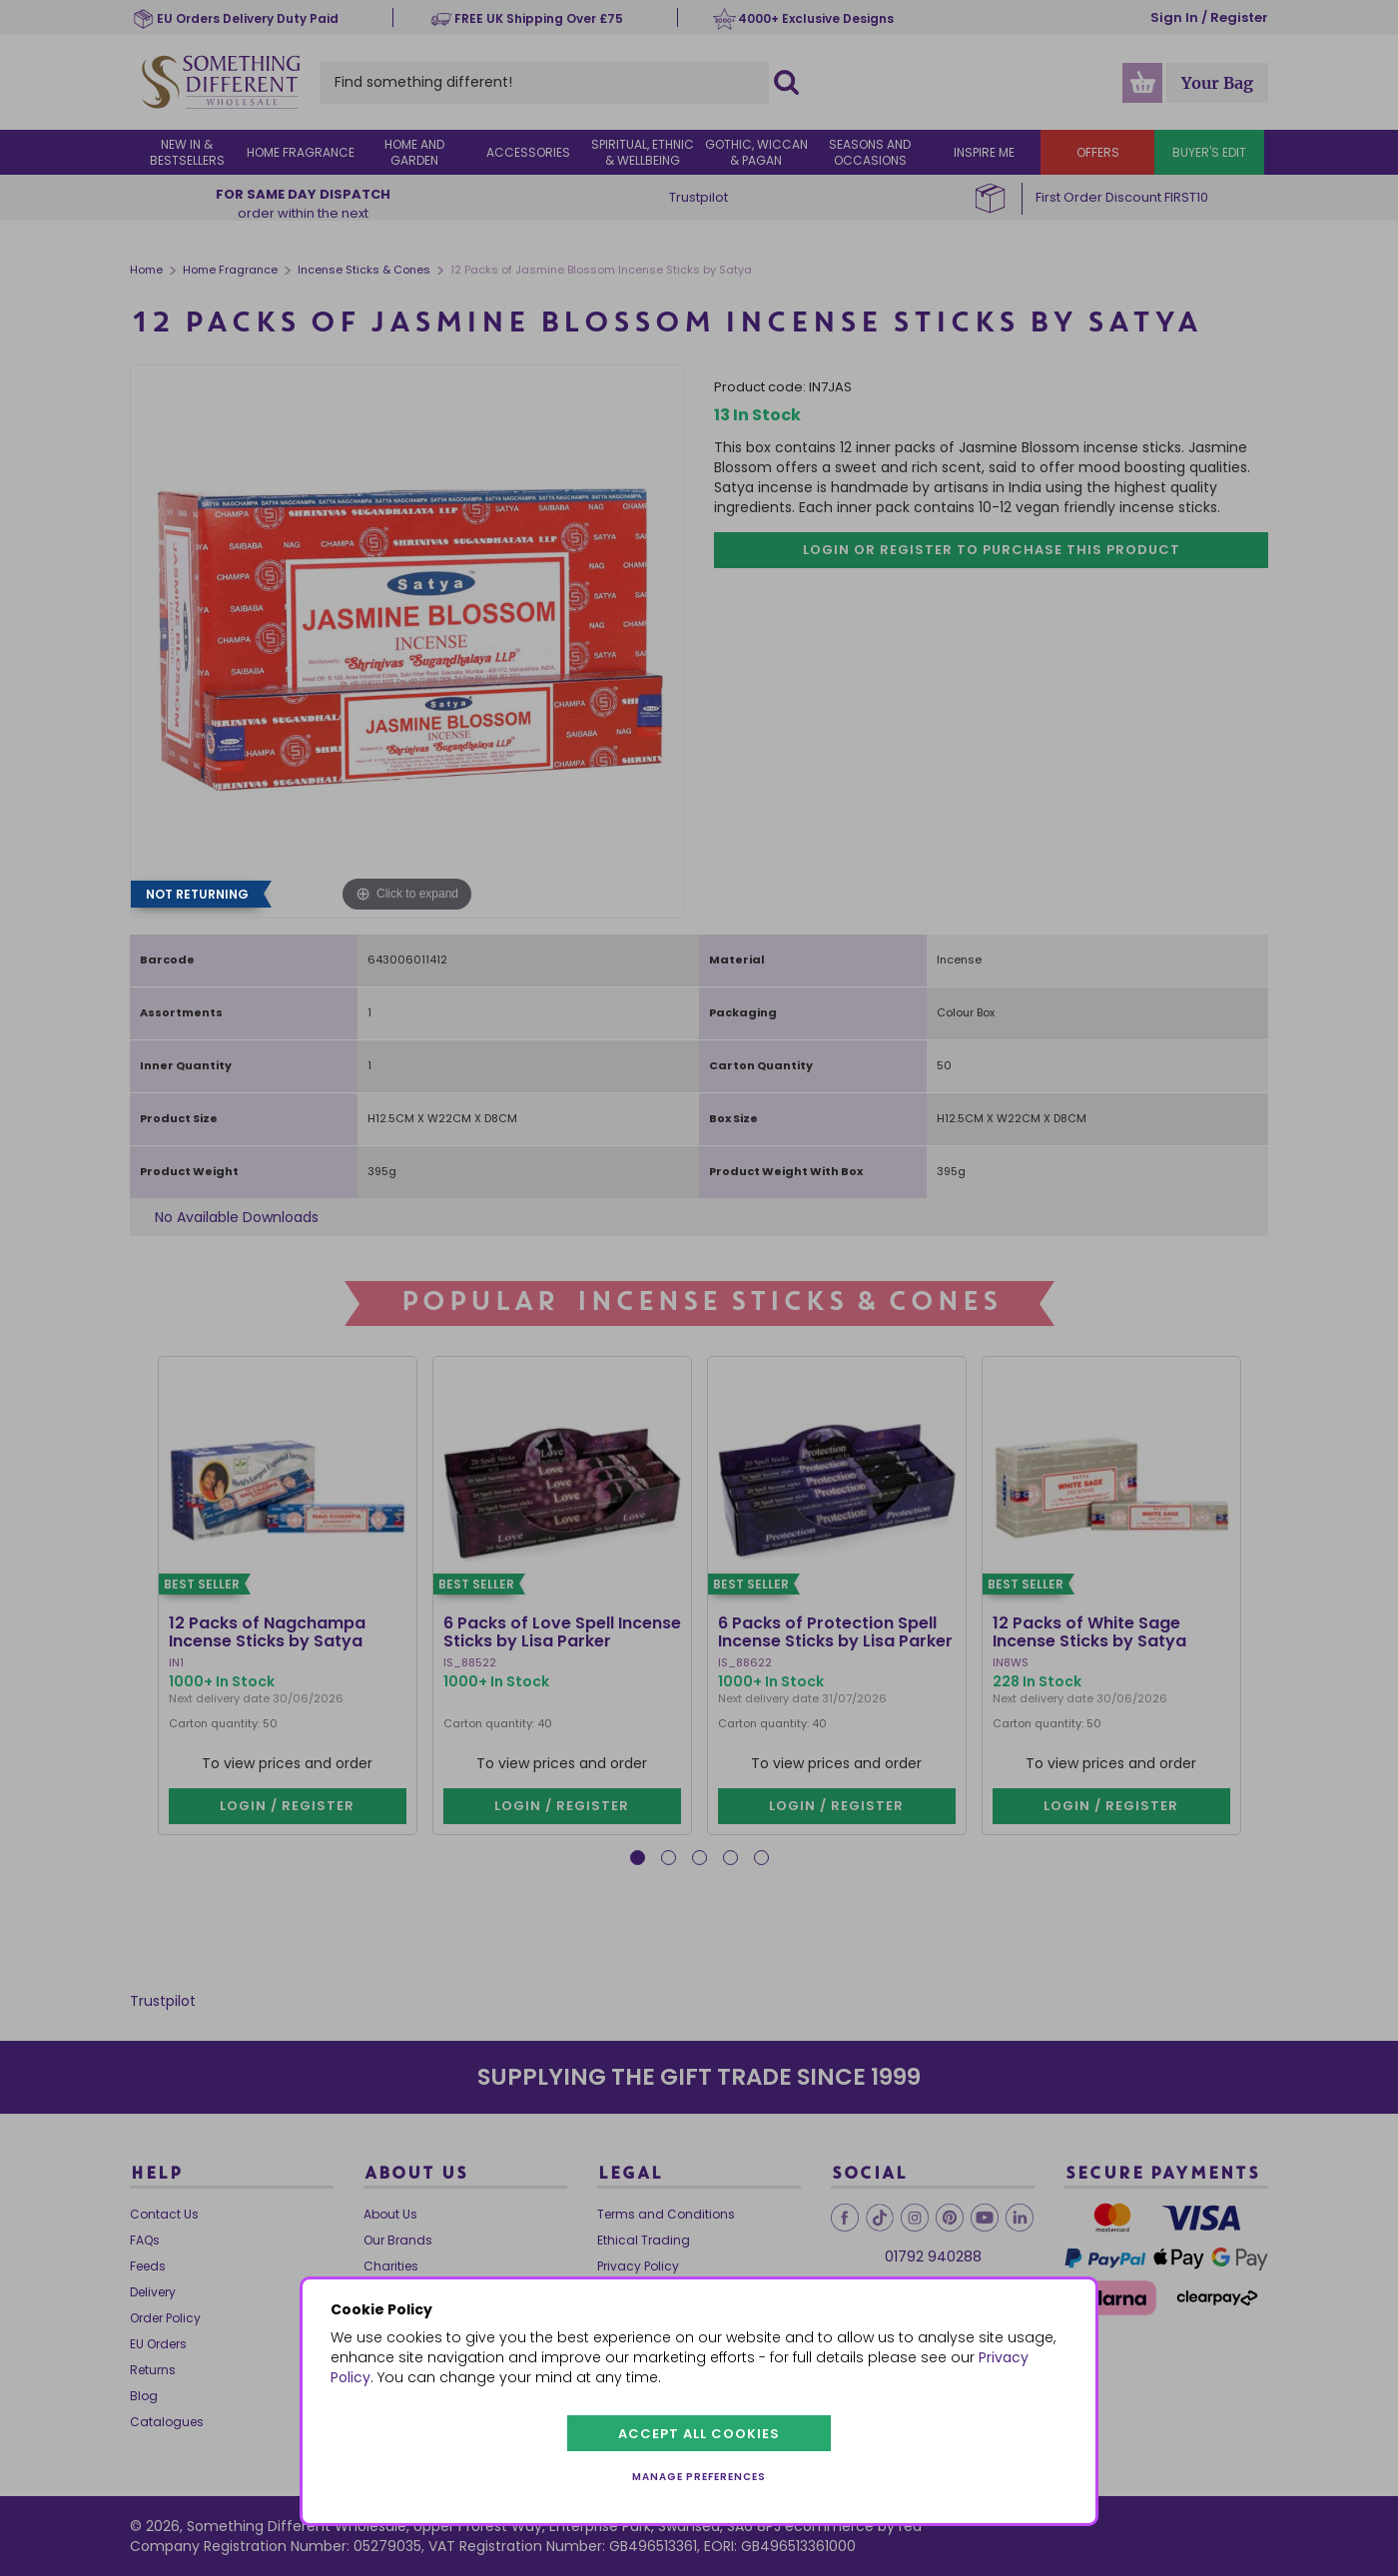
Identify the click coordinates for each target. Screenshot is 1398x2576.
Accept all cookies (699, 2433)
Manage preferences (699, 2476)
